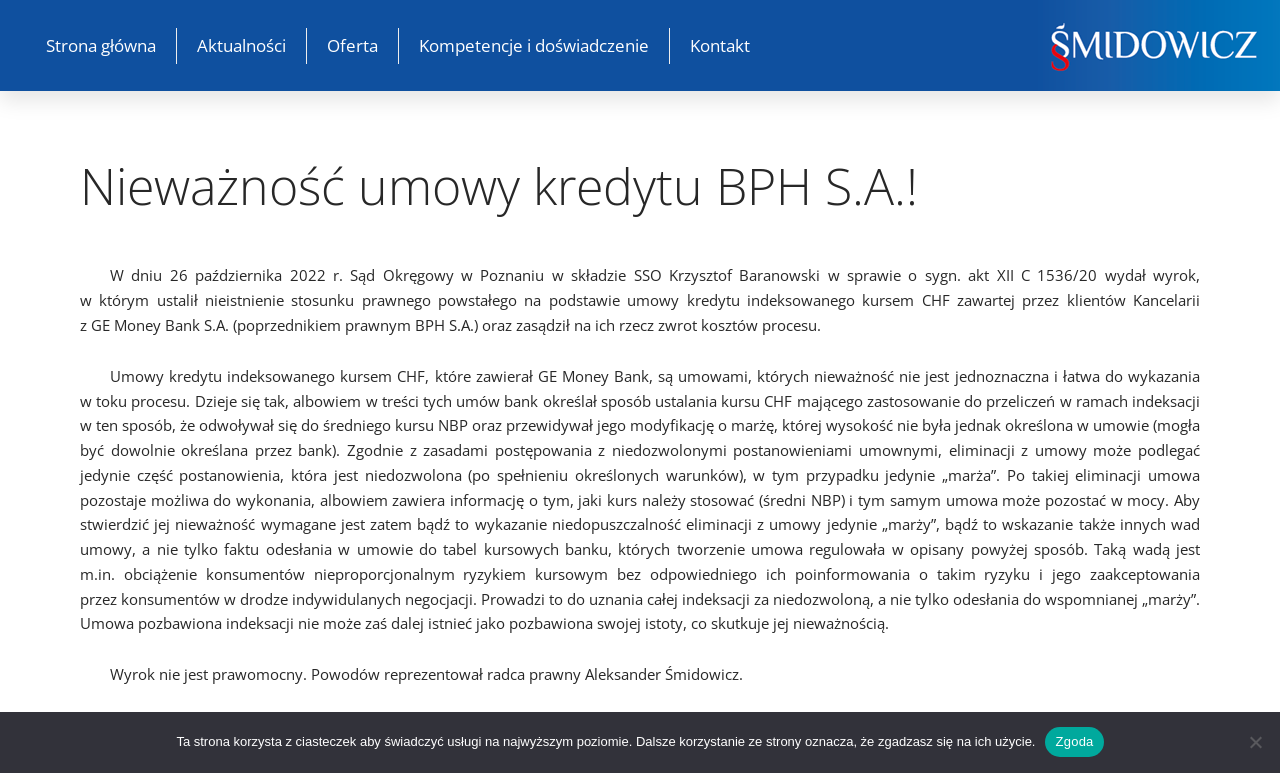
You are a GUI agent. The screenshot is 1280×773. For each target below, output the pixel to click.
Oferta (352, 45)
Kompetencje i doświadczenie (534, 45)
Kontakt (720, 45)
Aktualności (241, 45)
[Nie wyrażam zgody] (1255, 742)
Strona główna (101, 45)
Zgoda (1074, 741)
